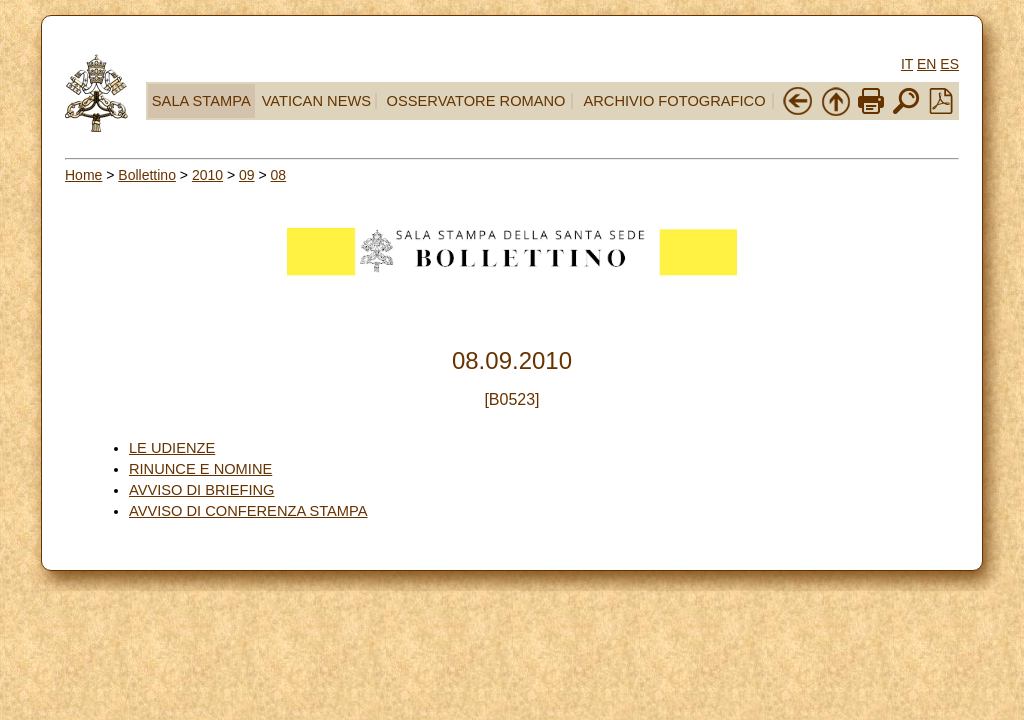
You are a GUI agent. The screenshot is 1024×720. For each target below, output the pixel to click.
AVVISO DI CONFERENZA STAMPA (248, 511)
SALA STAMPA (201, 101)
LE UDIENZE (172, 448)
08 (279, 175)
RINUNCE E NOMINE (200, 469)
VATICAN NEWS (316, 101)
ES (949, 64)
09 (247, 175)
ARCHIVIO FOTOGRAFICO (674, 101)
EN (926, 64)
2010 (207, 175)
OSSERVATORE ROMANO (476, 101)
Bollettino (147, 175)
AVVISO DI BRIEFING (202, 490)
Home (83, 175)
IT (907, 64)
